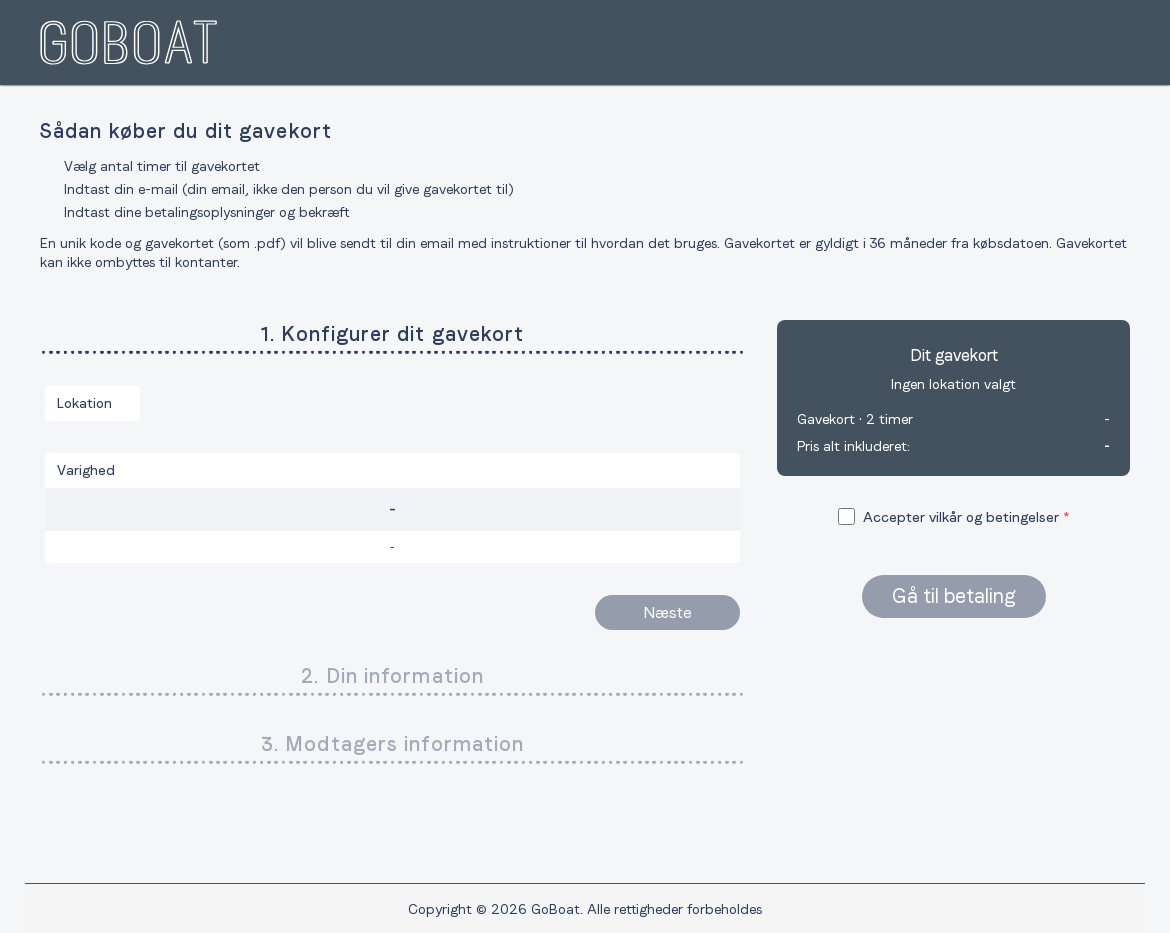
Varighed (86, 470)
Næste (667, 612)
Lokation (84, 403)
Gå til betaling (954, 596)
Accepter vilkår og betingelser (961, 517)
